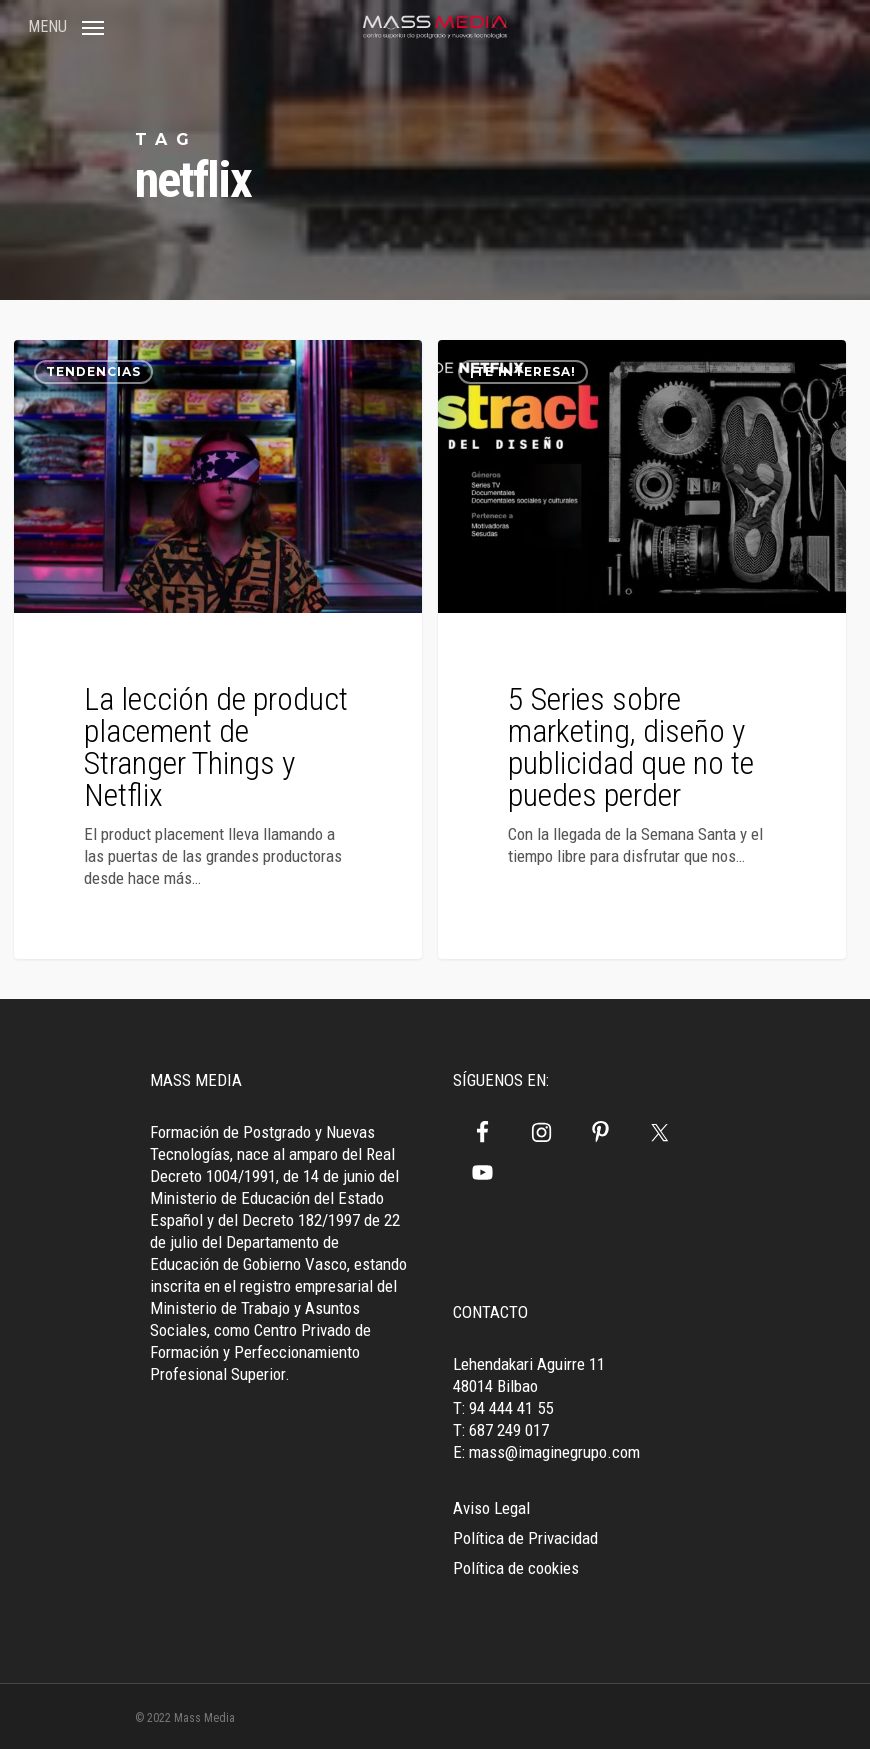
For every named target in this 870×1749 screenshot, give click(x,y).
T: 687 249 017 (501, 1430)
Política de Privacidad (525, 1538)
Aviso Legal (491, 1508)
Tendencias (93, 371)
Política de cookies (516, 1568)
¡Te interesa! (523, 371)
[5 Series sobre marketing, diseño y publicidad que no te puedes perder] (642, 649)
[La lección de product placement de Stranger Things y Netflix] (218, 649)
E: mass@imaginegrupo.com (546, 1452)
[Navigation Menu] (66, 25)
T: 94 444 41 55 (503, 1408)
